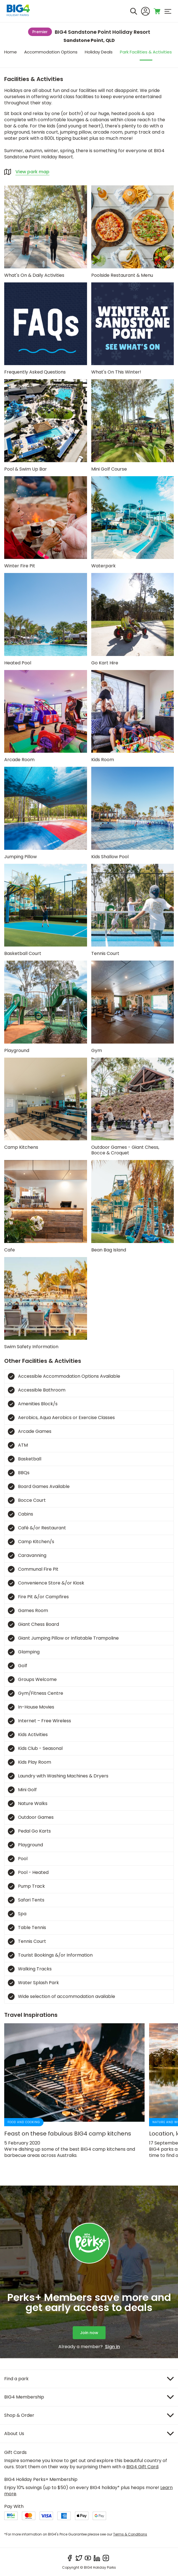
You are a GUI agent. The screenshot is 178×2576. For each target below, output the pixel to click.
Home (10, 52)
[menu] (168, 11)
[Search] (133, 11)
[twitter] (79, 2558)
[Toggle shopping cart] (157, 11)
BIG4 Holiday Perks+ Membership (40, 2479)
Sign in (112, 2347)
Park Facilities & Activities (146, 52)
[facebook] (70, 2558)
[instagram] (105, 2558)
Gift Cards (15, 2452)
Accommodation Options (50, 52)
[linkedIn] (96, 2558)
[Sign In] (145, 11)
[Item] (89, 2379)
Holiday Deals (99, 52)
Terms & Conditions (130, 2534)
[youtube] (88, 2558)
